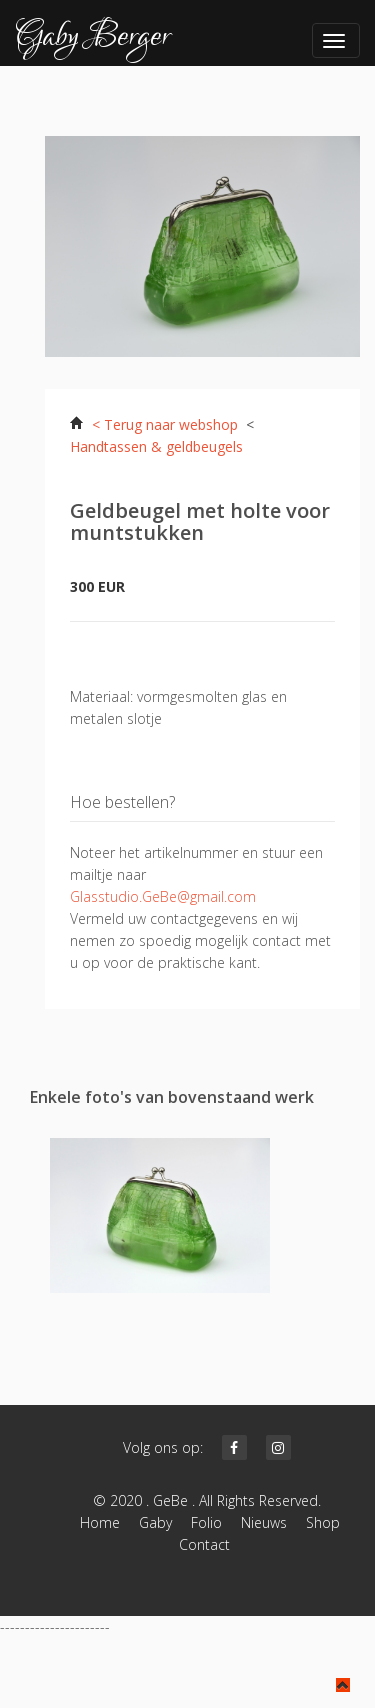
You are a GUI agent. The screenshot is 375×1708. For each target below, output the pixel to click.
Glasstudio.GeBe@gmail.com (163, 896)
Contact (210, 1544)
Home (100, 1522)
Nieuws (264, 1522)
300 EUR (97, 586)
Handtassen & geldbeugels (156, 446)
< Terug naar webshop (165, 424)
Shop (323, 1522)
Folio (206, 1522)
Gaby (155, 1522)
